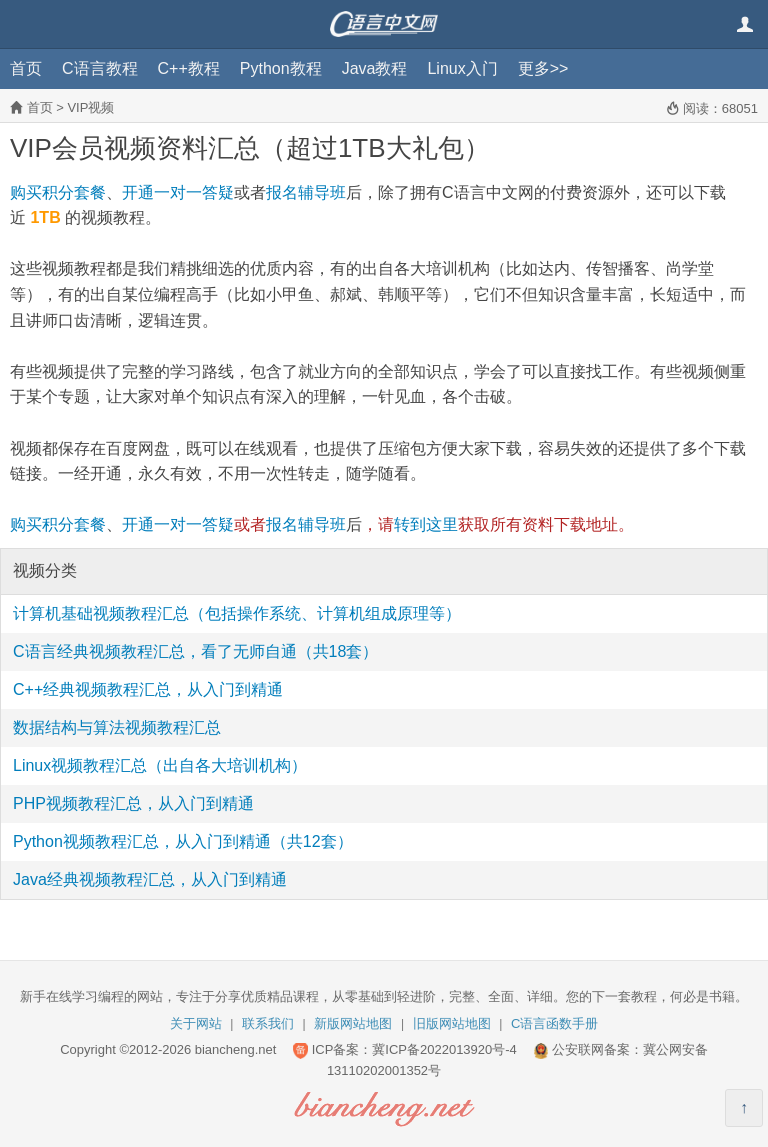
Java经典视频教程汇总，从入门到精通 (150, 879)
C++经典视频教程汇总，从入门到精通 (148, 689)
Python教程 (281, 68)
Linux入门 (462, 68)
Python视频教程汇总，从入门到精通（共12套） (183, 841)
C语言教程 (100, 68)
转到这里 (426, 524)
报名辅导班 (306, 192)
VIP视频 (90, 107)
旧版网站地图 (452, 1023)
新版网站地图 (353, 1023)
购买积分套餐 (58, 192)
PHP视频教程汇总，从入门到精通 (133, 803)
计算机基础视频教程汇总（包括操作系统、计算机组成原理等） (237, 613)
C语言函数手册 (554, 1023)
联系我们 (268, 1023)
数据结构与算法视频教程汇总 (117, 727)
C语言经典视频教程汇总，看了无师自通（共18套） (195, 651)
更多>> (543, 68)
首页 (26, 68)
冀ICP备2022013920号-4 (444, 1049)
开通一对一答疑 (178, 192)
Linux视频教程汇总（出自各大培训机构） (160, 765)
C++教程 (189, 68)
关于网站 (196, 1023)
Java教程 (375, 68)
